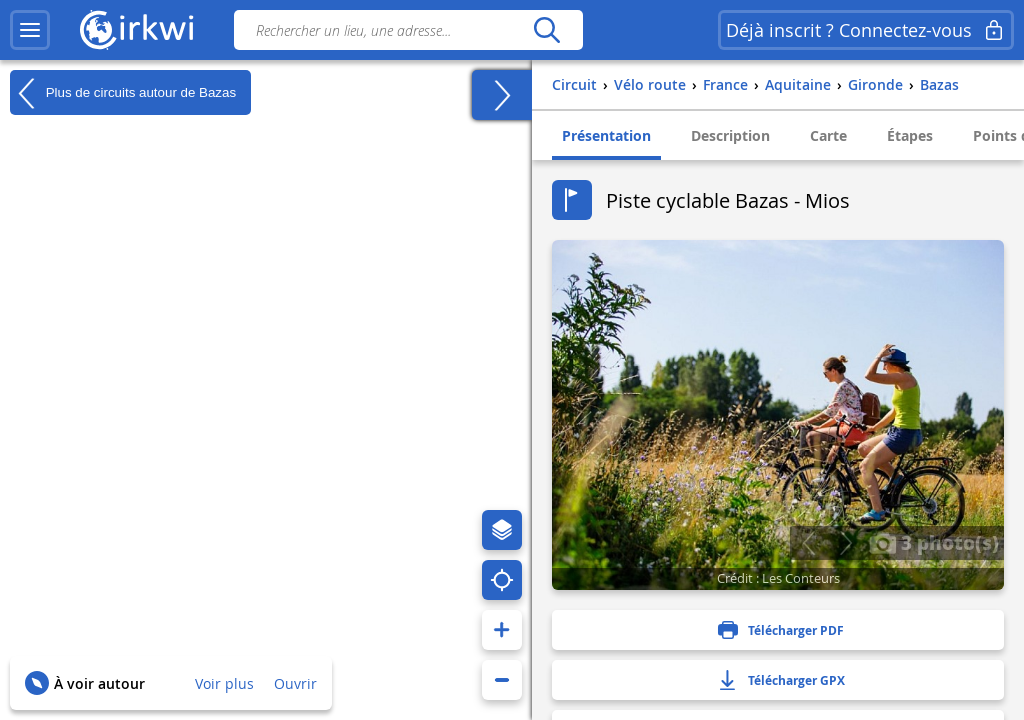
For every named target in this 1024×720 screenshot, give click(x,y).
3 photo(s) (934, 542)
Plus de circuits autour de (123, 93)
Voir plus (224, 683)
